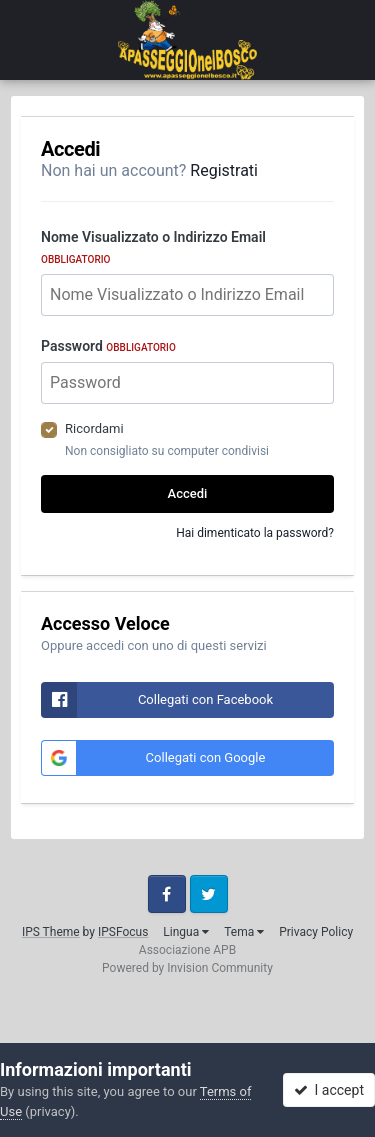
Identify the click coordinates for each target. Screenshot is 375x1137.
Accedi (188, 493)
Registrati (224, 170)
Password (108, 346)
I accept (329, 1090)
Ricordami (94, 428)
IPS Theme (51, 932)
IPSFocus (123, 932)
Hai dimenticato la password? (255, 533)
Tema (244, 932)
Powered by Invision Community (187, 968)
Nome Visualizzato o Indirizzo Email (153, 247)
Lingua (186, 932)
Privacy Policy (316, 932)
